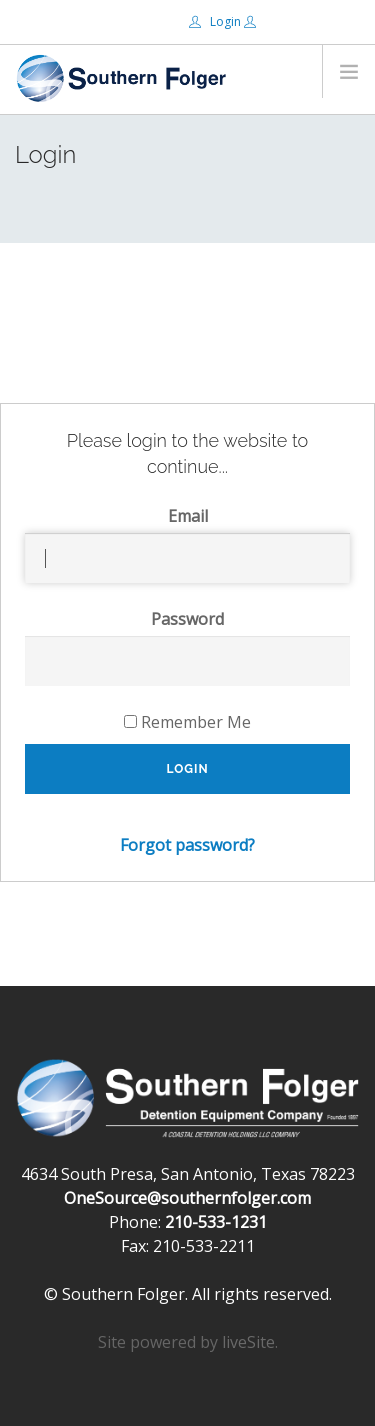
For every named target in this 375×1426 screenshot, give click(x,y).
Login (216, 21)
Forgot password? (187, 845)
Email (188, 516)
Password (187, 619)
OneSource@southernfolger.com (187, 1198)
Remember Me (187, 722)
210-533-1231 (216, 1222)
